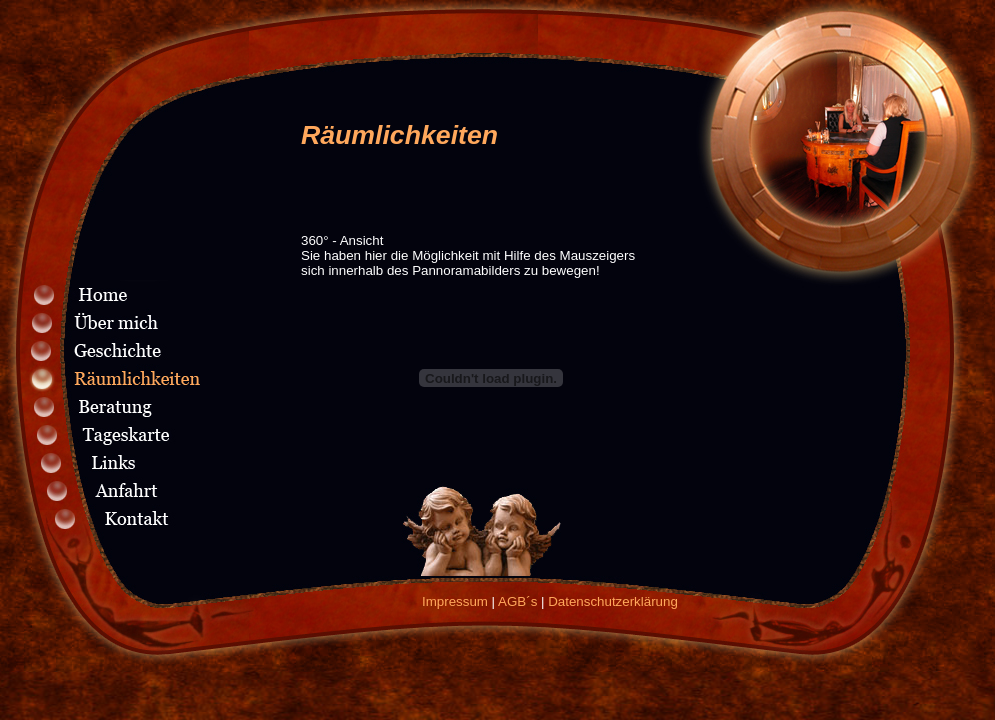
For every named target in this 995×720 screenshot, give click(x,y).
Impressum (455, 601)
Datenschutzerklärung (613, 601)
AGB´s (517, 601)
